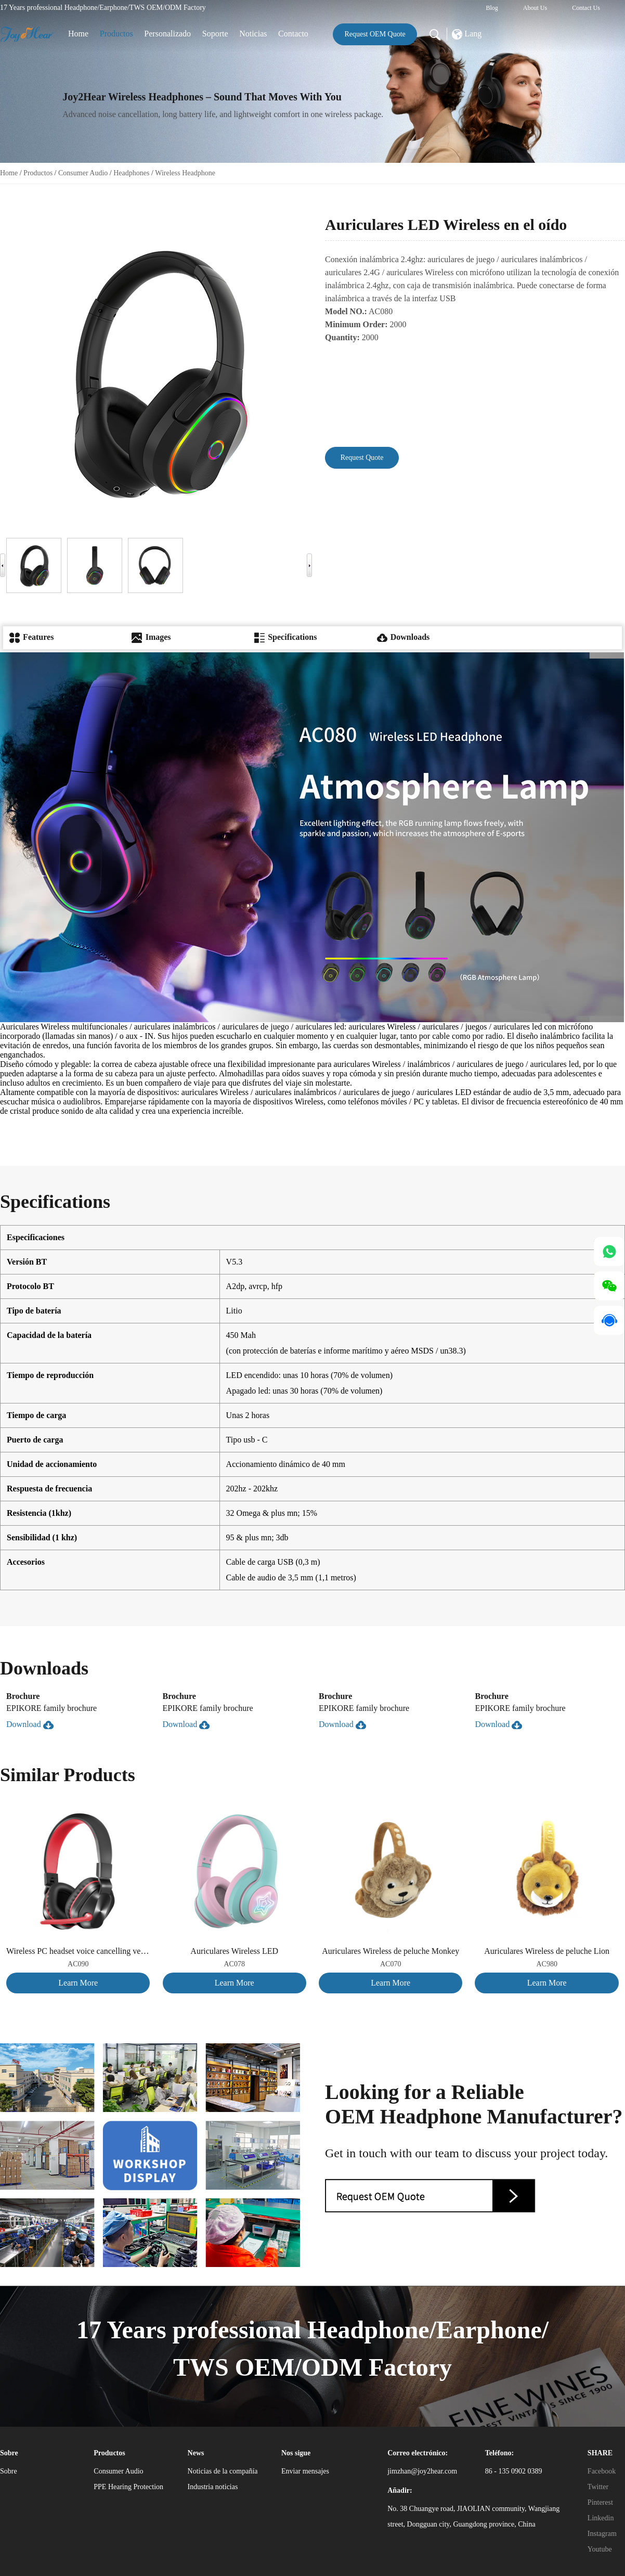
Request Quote (362, 457)
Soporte (215, 33)
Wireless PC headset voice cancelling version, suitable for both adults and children (78, 1951)
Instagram (602, 2534)
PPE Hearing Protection (128, 2487)
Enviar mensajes (305, 2471)
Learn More (78, 1982)
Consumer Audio (83, 173)
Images (151, 637)
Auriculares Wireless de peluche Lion (546, 1951)
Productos (116, 33)
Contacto (293, 33)
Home (78, 33)
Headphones (131, 173)
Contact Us (586, 7)
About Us (535, 7)
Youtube (600, 2549)
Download (30, 1724)
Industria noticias (213, 2487)
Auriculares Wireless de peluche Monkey (390, 1951)
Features (31, 637)
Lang (466, 34)
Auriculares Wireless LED (234, 1951)
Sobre (8, 2471)
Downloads (403, 637)
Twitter (598, 2487)
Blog (492, 7)
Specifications (285, 637)
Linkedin (601, 2518)
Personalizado (167, 33)
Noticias (253, 33)
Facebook (602, 2471)
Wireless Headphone (185, 173)
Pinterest (600, 2502)
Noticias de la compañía (223, 2471)
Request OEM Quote (374, 34)
